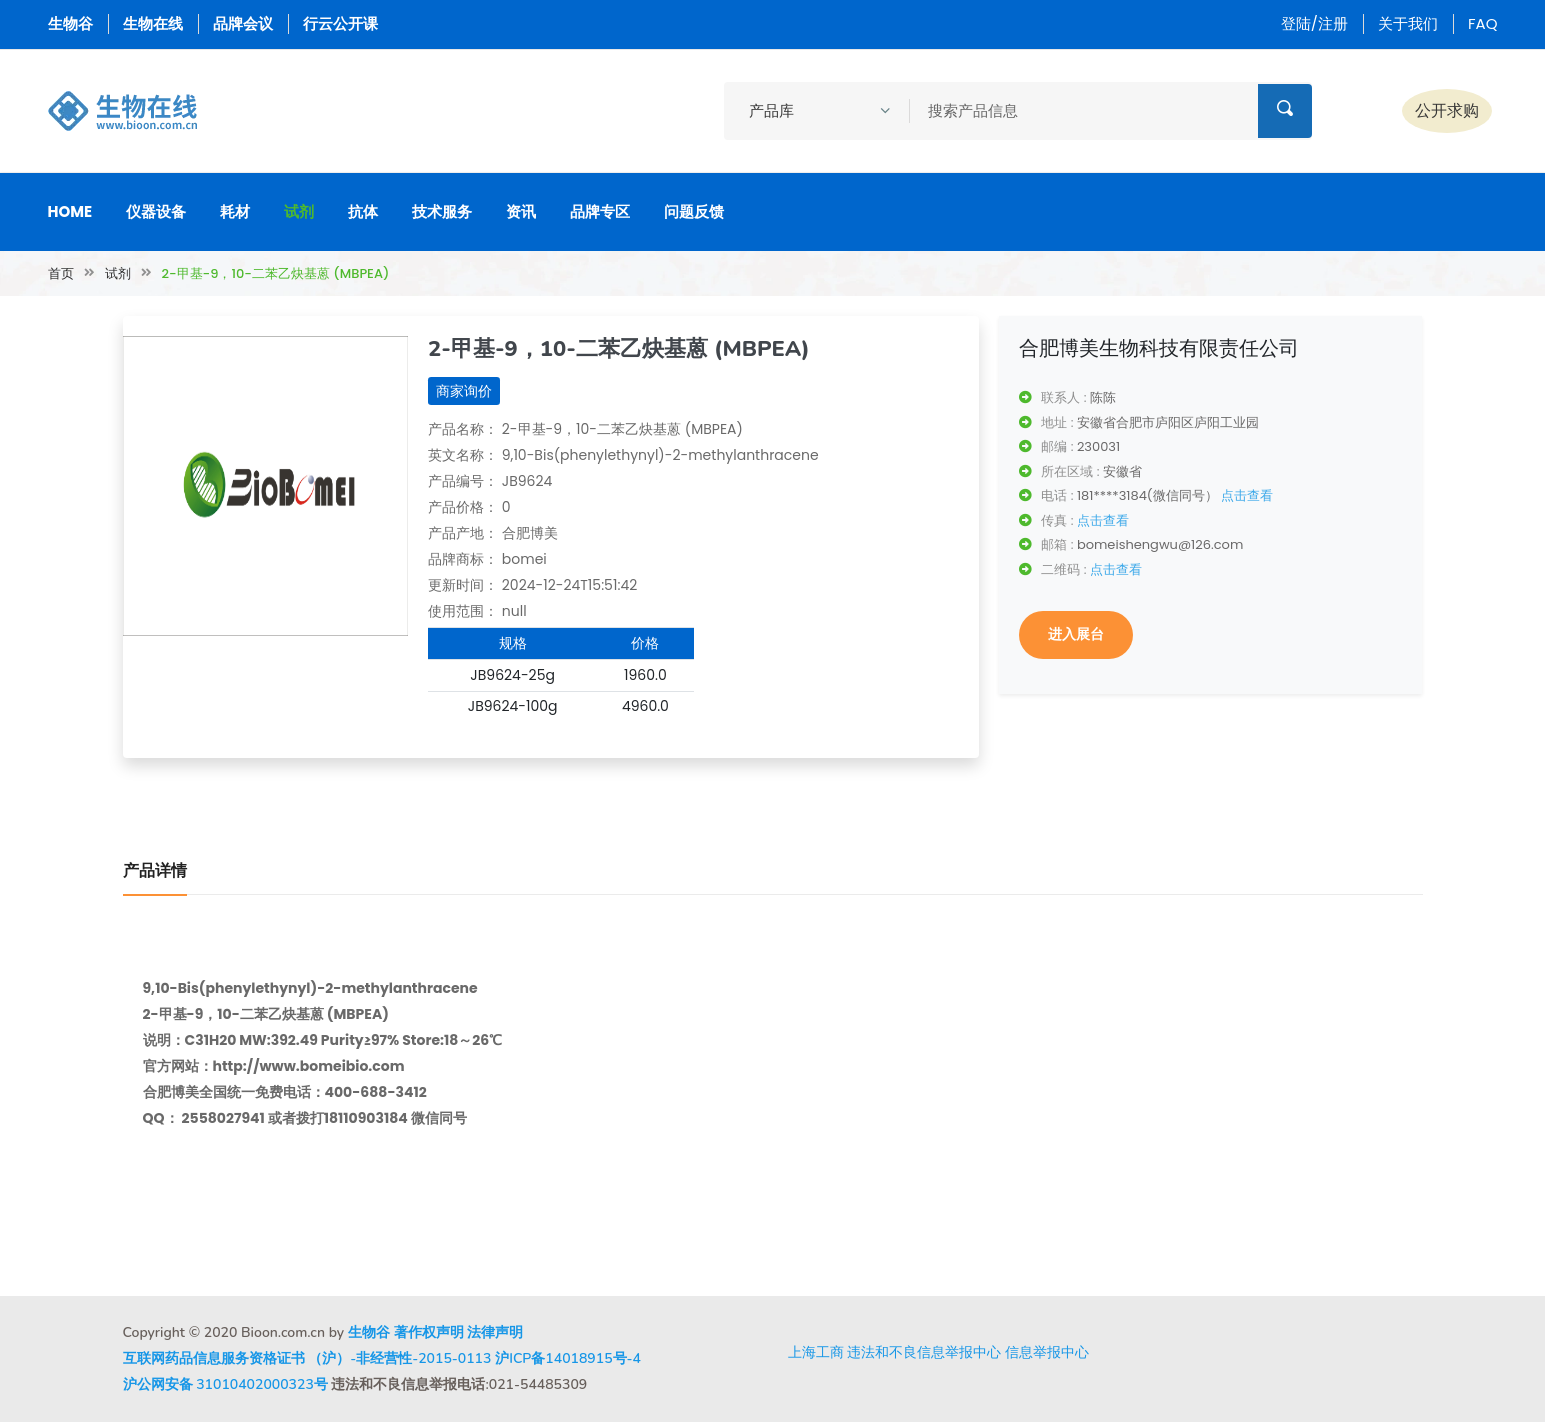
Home (70, 211)
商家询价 (464, 391)
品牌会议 (243, 23)
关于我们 (1408, 23)
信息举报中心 (1047, 1352)
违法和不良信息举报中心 (924, 1352)
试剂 (299, 211)
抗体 (363, 211)
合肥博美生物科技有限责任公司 (1159, 348)
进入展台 (1076, 634)
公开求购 (1447, 110)
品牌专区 (600, 211)
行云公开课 (340, 23)
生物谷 (70, 23)
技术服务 (442, 211)
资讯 (521, 211)
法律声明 (495, 1332)
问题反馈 (694, 211)
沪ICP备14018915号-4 (568, 1358)
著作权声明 (429, 1332)
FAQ (1483, 23)
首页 (61, 273)
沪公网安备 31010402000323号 (225, 1384)
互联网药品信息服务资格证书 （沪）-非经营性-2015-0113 (307, 1358)
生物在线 (153, 23)
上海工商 (816, 1352)
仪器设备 (156, 211)
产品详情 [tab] (155, 871)
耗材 (235, 211)
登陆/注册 (1314, 23)
